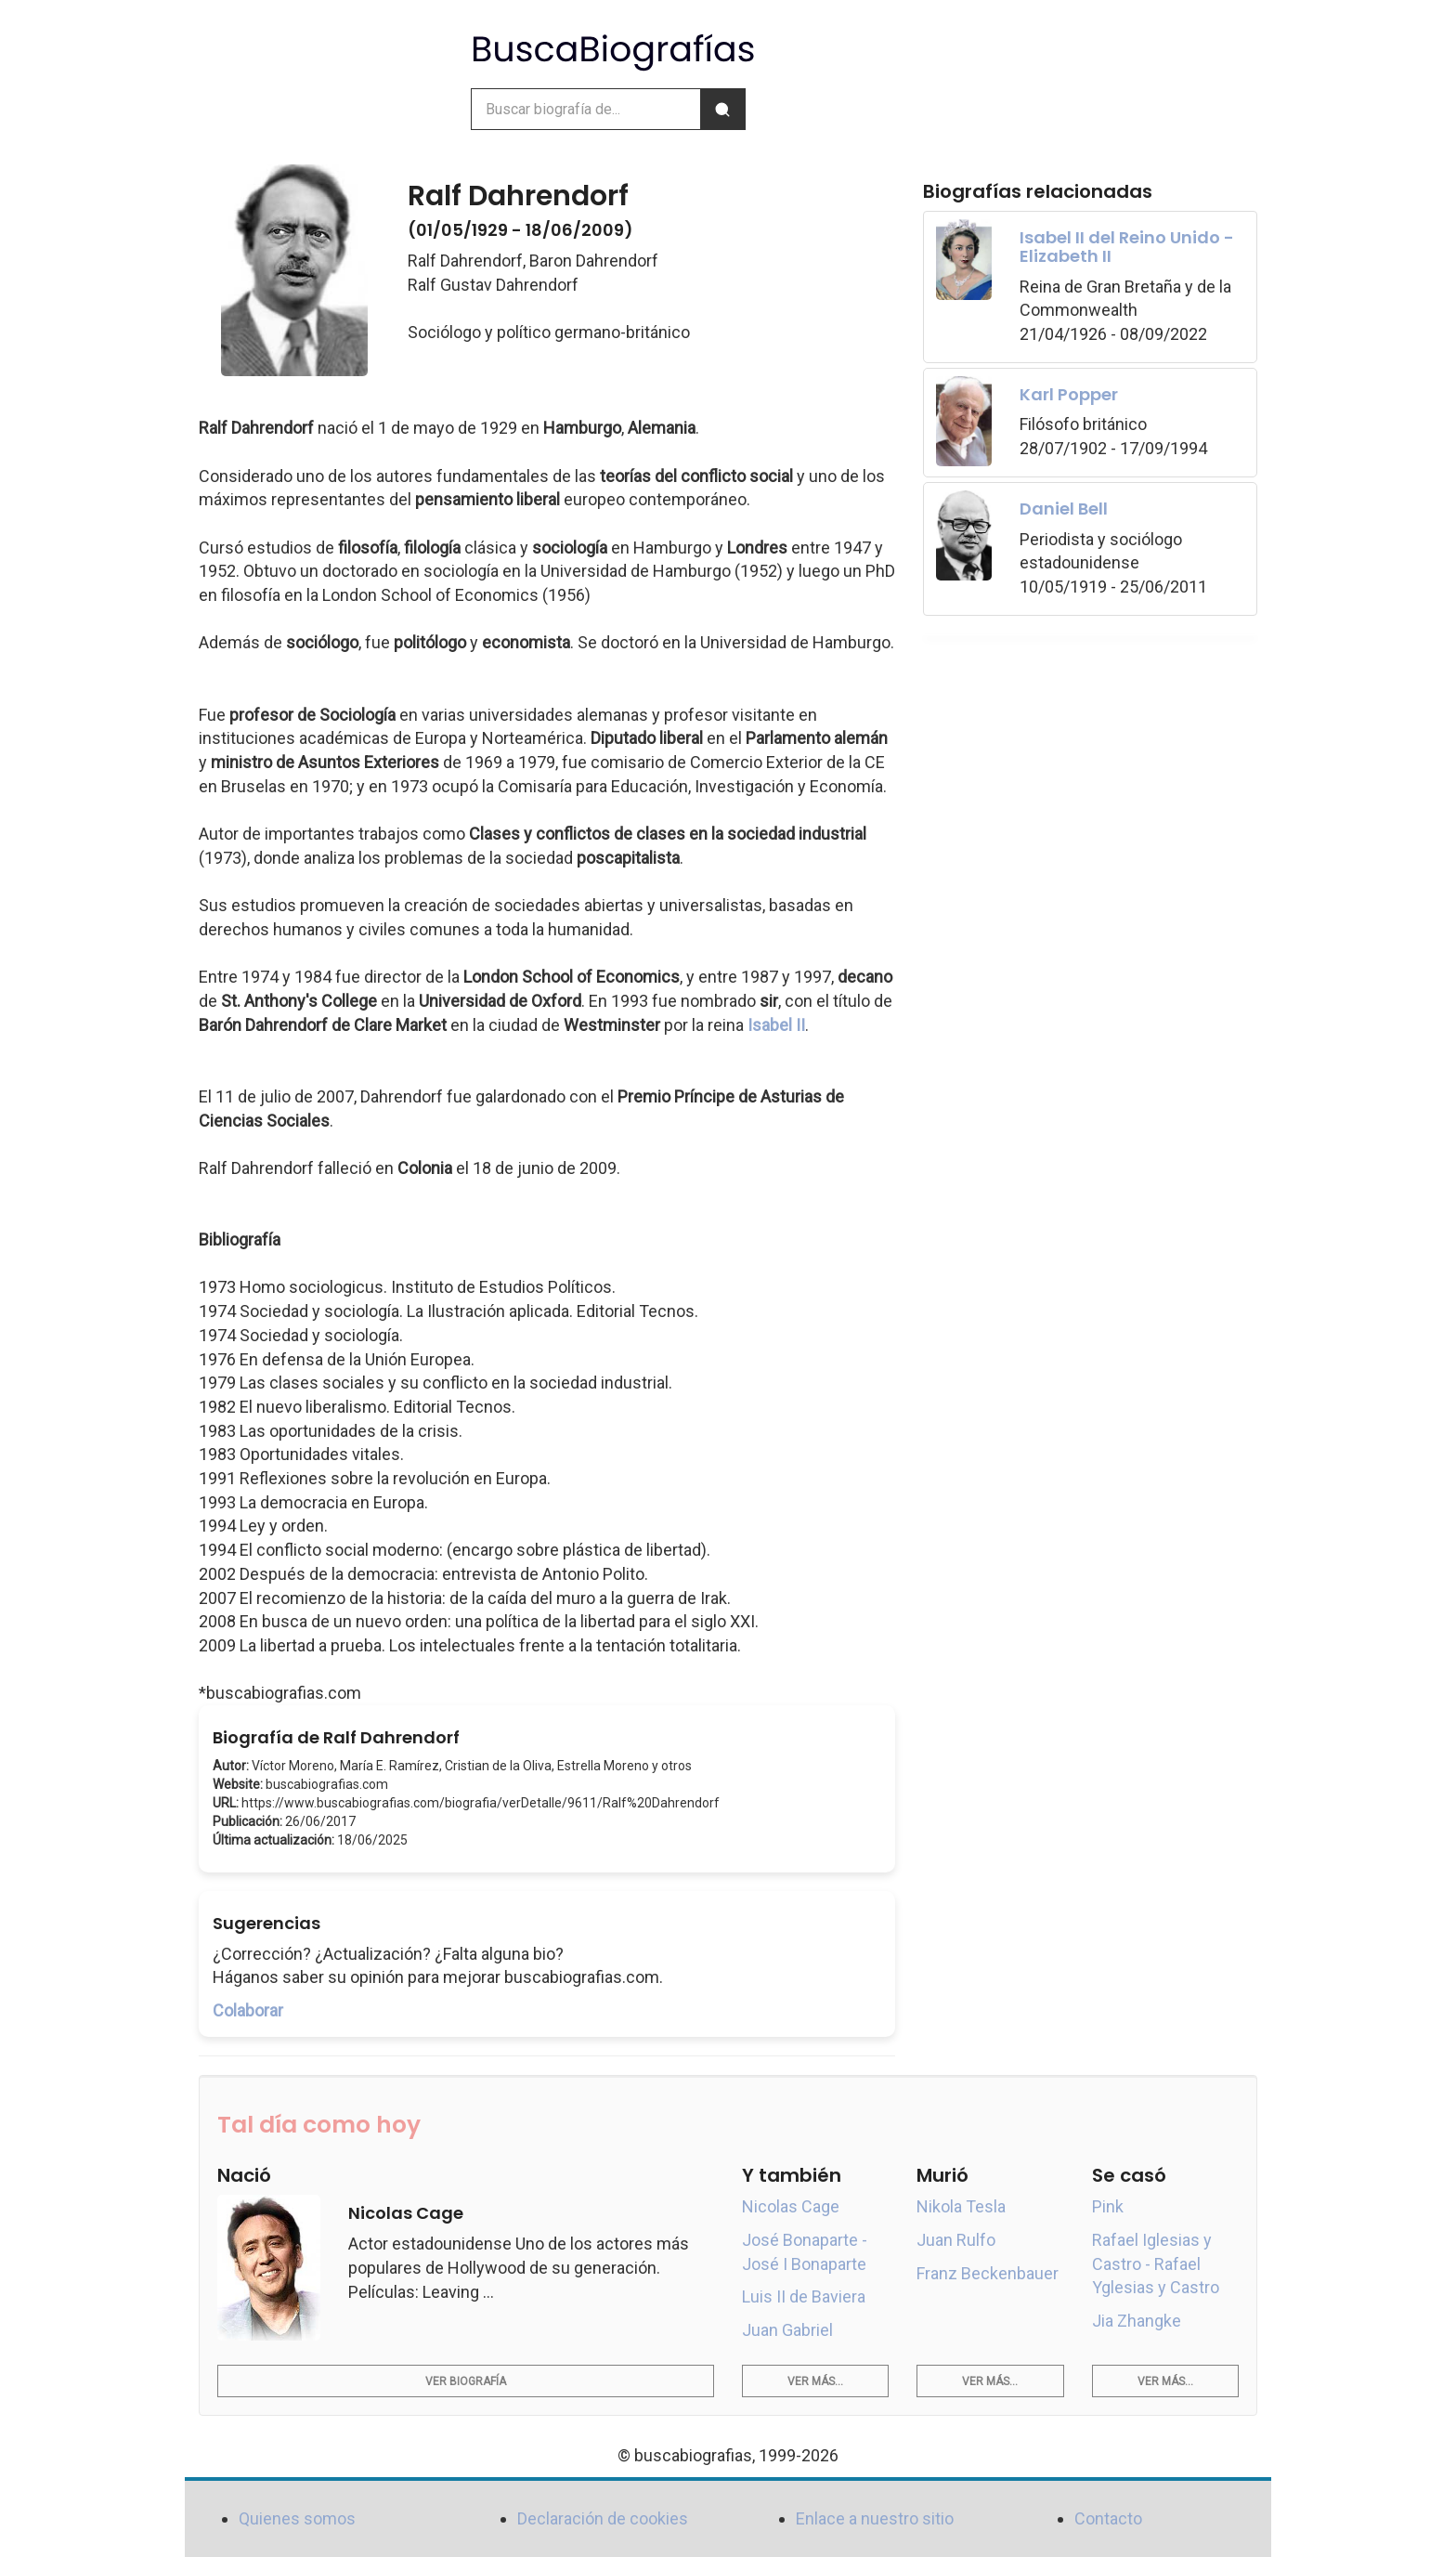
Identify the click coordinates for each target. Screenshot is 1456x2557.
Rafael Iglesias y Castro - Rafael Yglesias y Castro (1155, 2263)
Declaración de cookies (602, 2518)
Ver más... (815, 2381)
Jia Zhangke (1136, 2320)
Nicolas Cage (790, 2206)
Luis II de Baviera (803, 2296)
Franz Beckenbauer (987, 2273)
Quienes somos (297, 2518)
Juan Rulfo (955, 2240)
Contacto (1108, 2518)
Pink (1108, 2206)
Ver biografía (465, 2381)
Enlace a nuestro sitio (875, 2518)
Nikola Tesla (961, 2206)
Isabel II (776, 1025)
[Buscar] (722, 109)
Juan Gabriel (787, 2330)
